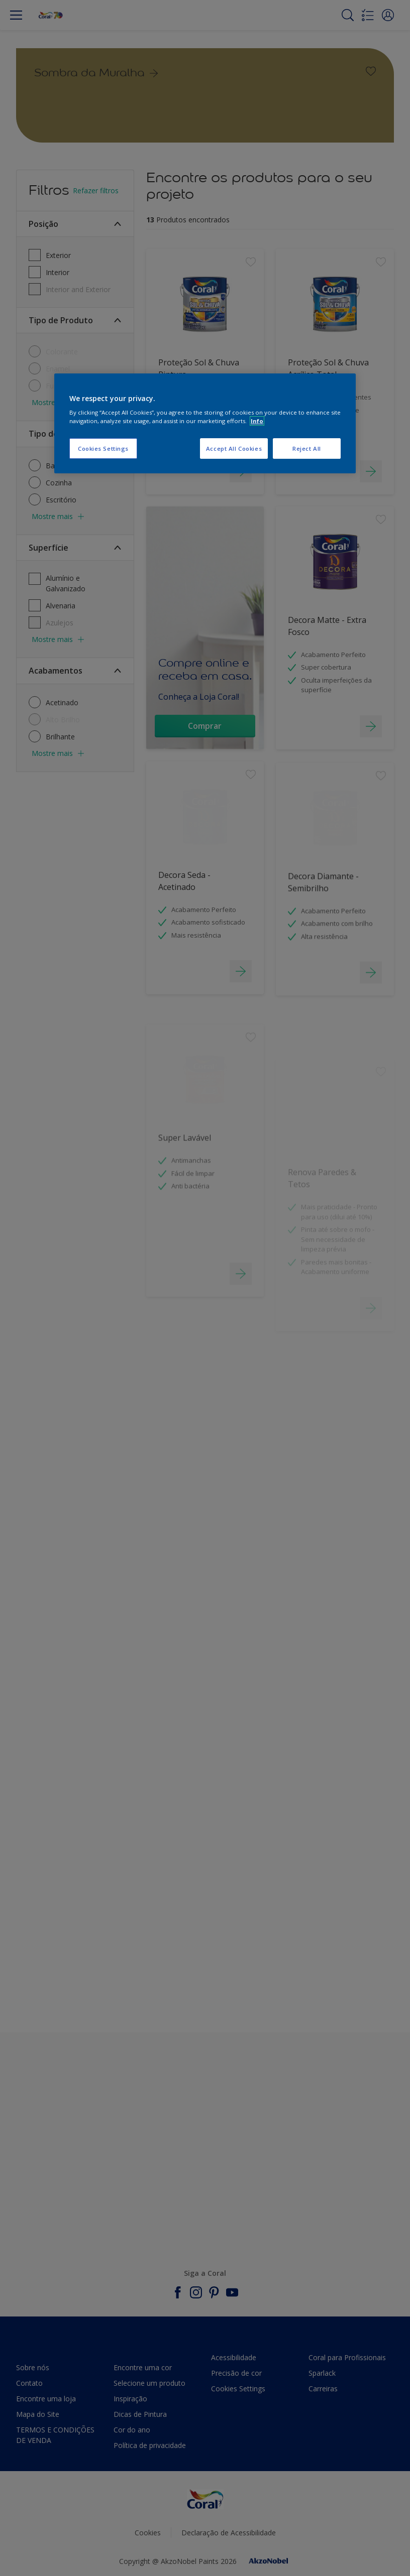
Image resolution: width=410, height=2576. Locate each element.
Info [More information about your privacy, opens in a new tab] (257, 421)
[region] (205, 423)
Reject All (306, 448)
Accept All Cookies (234, 448)
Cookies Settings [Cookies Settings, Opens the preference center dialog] (103, 448)
